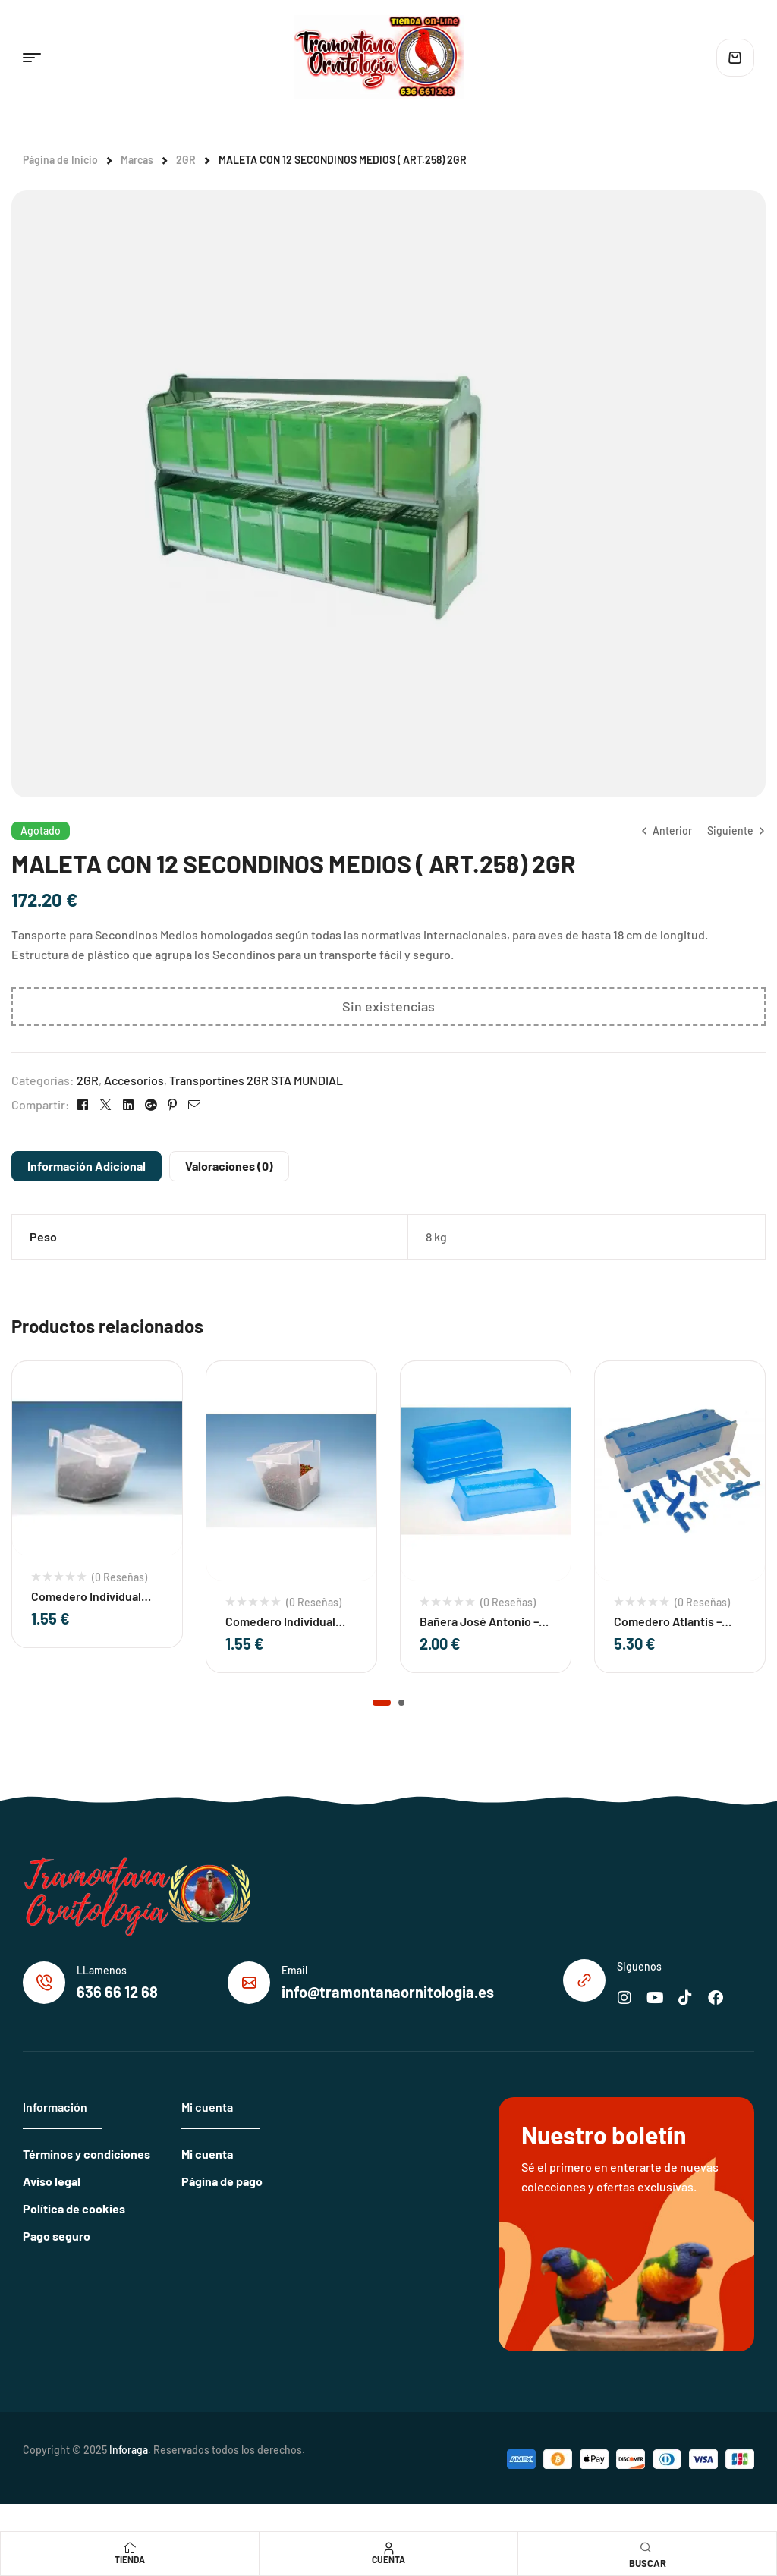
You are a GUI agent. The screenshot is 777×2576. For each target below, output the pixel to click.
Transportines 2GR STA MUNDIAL (256, 1080)
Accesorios (134, 1080)
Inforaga (128, 2449)
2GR (186, 159)
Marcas (137, 159)
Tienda (130, 2559)
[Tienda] (130, 2548)
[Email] (249, 1982)
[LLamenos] (44, 1982)
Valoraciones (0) (229, 1166)
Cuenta (388, 2559)
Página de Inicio (60, 159)
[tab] (86, 1166)
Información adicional (86, 1166)
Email (294, 1970)
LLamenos (102, 1970)
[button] (382, 1703)
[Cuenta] (388, 2548)
